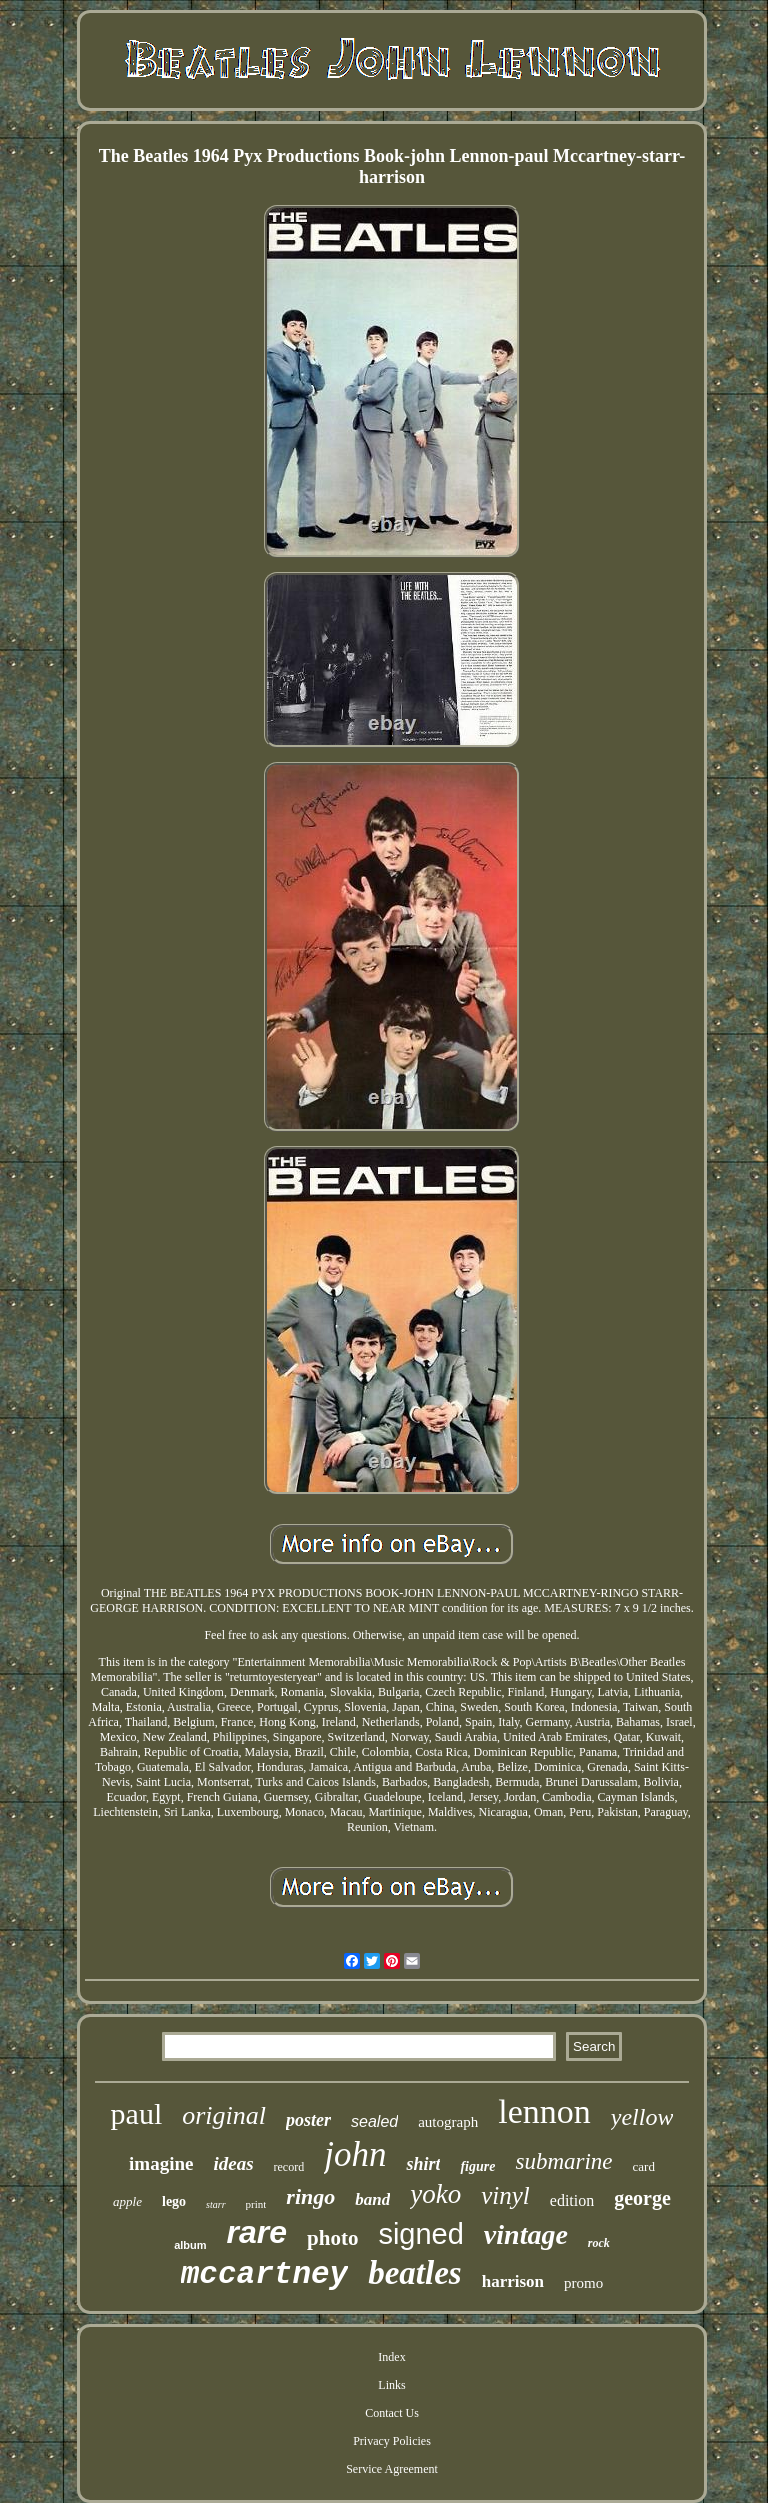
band (372, 2199)
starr (215, 2204)
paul (137, 2113)
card (644, 2166)
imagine (161, 2163)
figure (477, 2166)
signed (420, 2234)
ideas (233, 2163)
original (224, 2115)
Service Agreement (392, 2469)
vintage (526, 2234)
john (355, 2154)
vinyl (505, 2195)
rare (257, 2232)
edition (572, 2200)
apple (127, 2201)
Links (391, 2385)
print (256, 2204)
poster (308, 2120)
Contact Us (392, 2413)
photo (332, 2238)
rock (599, 2243)
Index (391, 2357)
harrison (513, 2281)
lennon (544, 2111)
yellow (642, 2117)
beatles (414, 2273)
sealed (374, 2121)
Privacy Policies (392, 2441)
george (642, 2198)
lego (174, 2201)
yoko (435, 2194)
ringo (310, 2196)
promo (583, 2283)
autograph (448, 2122)
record (289, 2167)
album (190, 2245)
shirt (423, 2164)
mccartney (264, 2274)
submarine (563, 2161)
